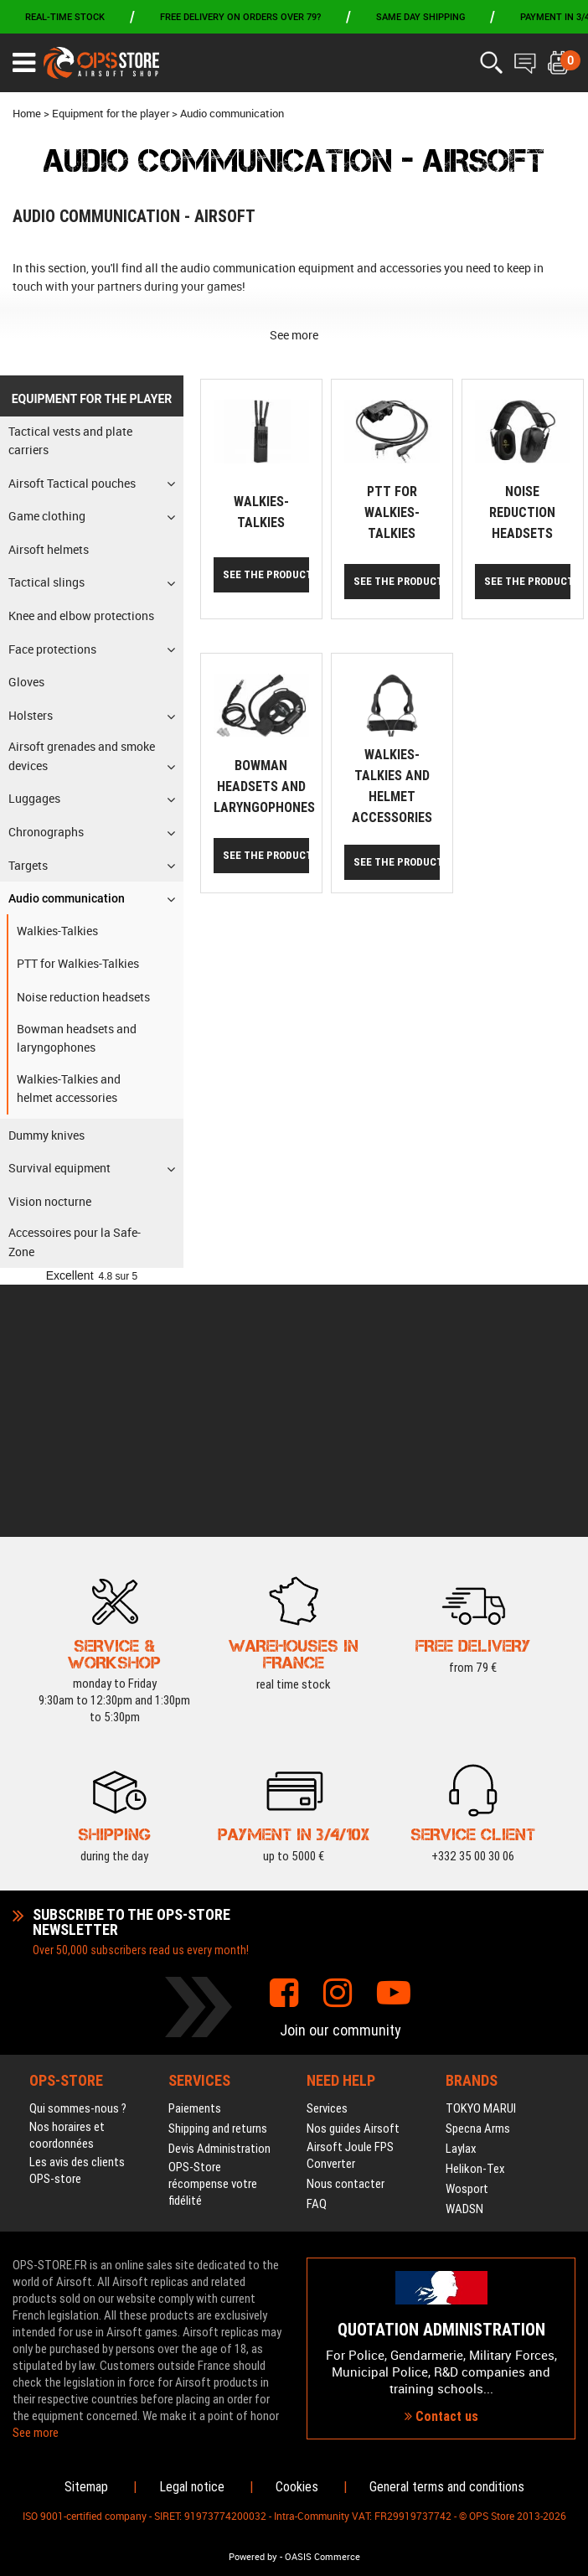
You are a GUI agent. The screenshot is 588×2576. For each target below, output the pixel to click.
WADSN (464, 1957)
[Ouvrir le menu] (24, 62)
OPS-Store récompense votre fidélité (212, 1932)
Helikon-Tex (475, 1917)
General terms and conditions (446, 2487)
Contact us (441, 2291)
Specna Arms (478, 1877)
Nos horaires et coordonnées (67, 1884)
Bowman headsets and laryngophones (264, 786)
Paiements (194, 1857)
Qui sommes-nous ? (77, 1857)
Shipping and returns (217, 1877)
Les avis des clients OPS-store (77, 1919)
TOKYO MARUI (481, 1857)
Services (327, 1857)
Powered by (253, 2557)
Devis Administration (219, 1897)
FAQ (317, 1952)
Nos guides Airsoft (353, 1877)
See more (294, 335)
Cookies (297, 2487)
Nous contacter (345, 1932)
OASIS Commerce (322, 2557)
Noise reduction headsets (522, 512)
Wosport (467, 1937)
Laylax (461, 1897)
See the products (266, 574)
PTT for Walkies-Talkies (392, 512)
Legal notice (191, 2487)
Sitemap (86, 2487)
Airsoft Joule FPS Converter (350, 1904)
